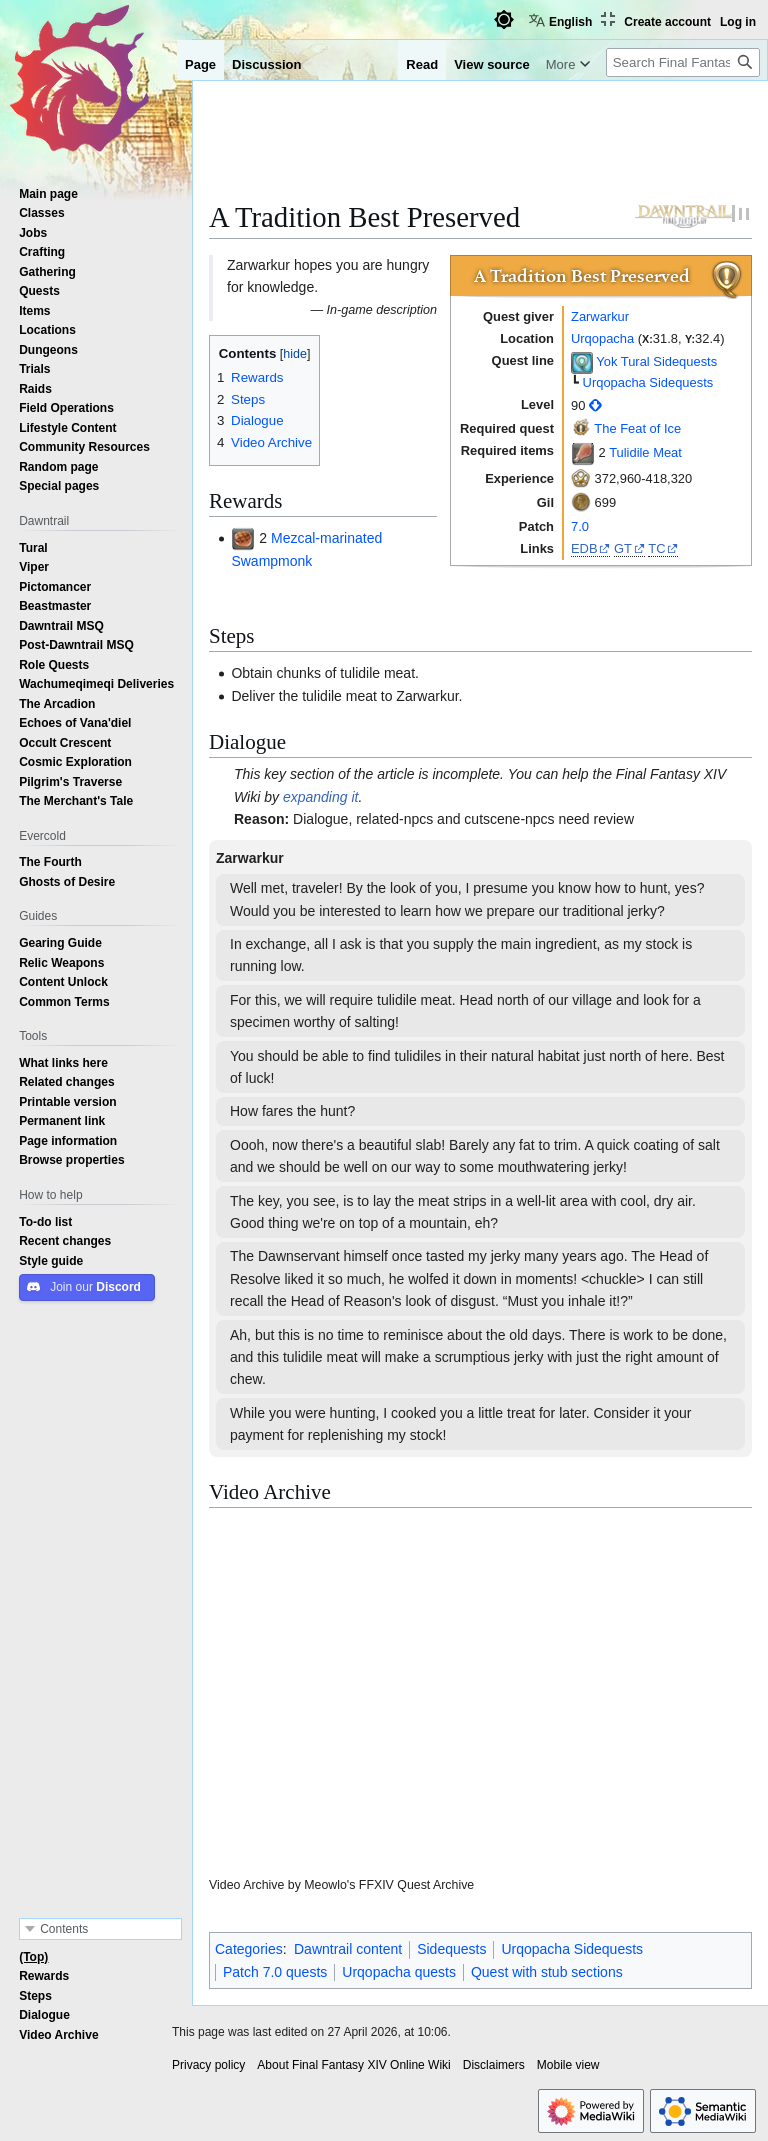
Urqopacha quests (399, 1972)
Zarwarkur (600, 316)
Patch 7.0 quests (275, 1972)
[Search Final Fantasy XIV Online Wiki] (683, 62)
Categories (249, 1949)
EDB (584, 548)
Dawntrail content (348, 1949)
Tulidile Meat (645, 452)
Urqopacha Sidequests (648, 382)
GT (623, 548)
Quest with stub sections (547, 1972)
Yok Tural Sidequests (656, 362)
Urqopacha (602, 338)
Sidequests (451, 1949)
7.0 (580, 526)
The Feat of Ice (637, 428)
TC (656, 548)
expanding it (321, 797)
